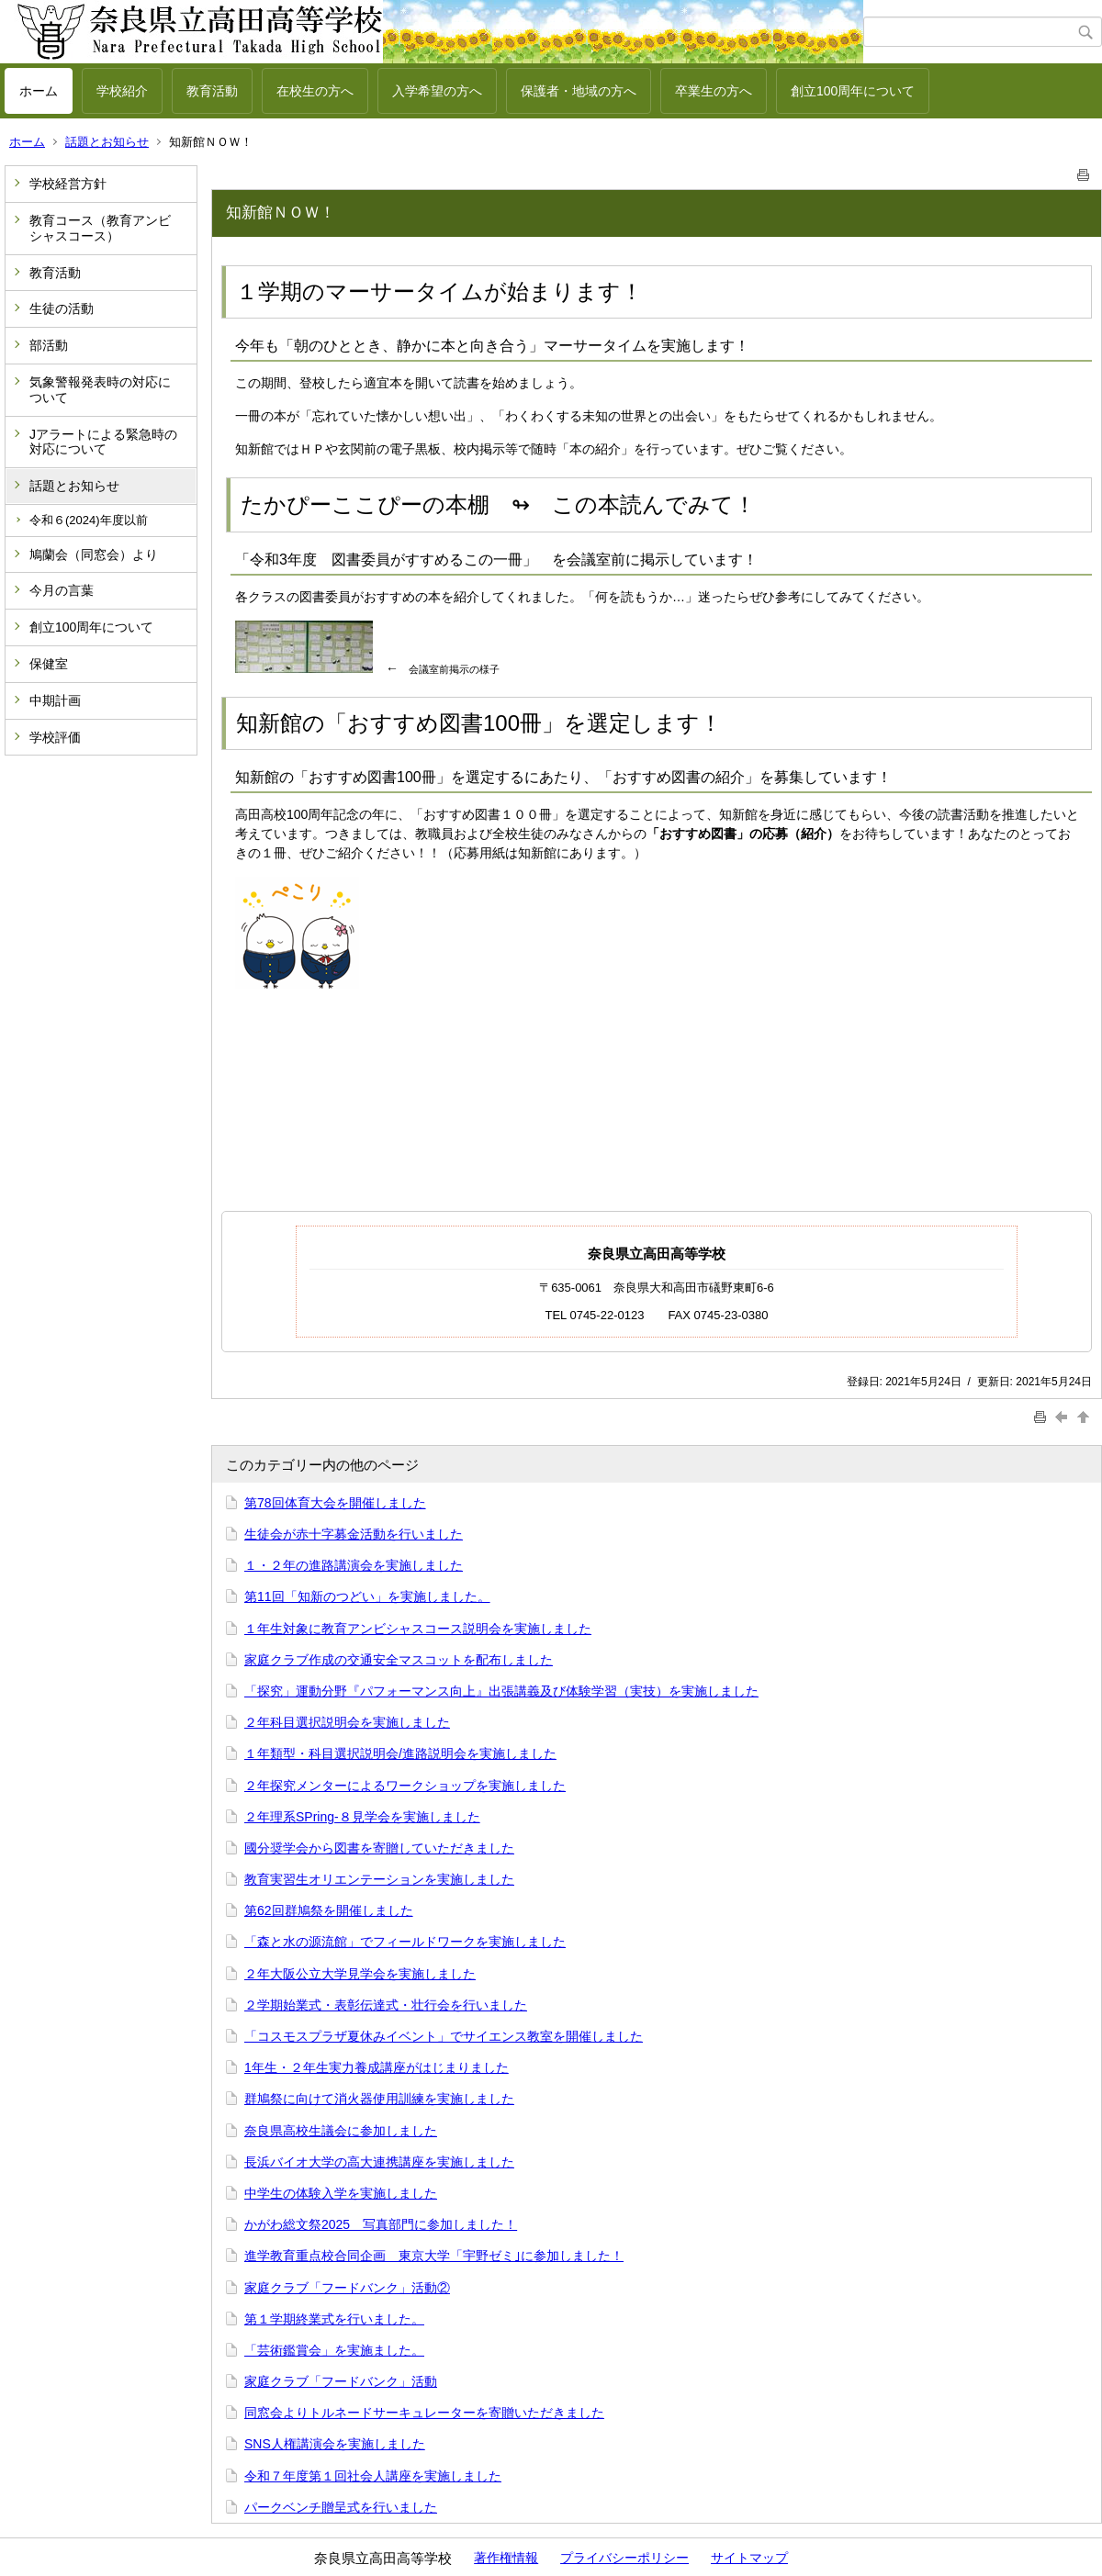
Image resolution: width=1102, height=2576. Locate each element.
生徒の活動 (61, 308)
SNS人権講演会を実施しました (334, 2443)
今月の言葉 (61, 590)
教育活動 (212, 91)
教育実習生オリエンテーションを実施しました (379, 1879)
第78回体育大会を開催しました (335, 1502)
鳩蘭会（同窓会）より (93, 554)
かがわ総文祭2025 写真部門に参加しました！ (380, 2224)
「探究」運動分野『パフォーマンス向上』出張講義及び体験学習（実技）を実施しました (501, 1691)
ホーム (38, 91)
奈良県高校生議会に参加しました (340, 2130)
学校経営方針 (68, 183)
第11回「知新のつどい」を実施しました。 (367, 1596)
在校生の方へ (315, 91)
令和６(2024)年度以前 (88, 520)
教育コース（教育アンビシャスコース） (100, 228)
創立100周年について (853, 91)
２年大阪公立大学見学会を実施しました (360, 1973)
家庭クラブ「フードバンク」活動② (347, 2287)
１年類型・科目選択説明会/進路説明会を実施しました (400, 1753)
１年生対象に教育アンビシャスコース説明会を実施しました (417, 1628)
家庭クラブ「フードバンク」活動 (340, 2381)
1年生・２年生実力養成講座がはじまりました (376, 2067)
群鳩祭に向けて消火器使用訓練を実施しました (379, 2098)
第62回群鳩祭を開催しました (328, 1910)
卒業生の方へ (713, 91)
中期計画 (55, 700)
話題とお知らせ (107, 142)
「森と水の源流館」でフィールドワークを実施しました (405, 1941)
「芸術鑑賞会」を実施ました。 (334, 2350)
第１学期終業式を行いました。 (334, 2319)
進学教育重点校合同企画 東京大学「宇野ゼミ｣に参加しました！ (434, 2255)
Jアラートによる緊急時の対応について (103, 442)
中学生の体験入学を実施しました (340, 2193)
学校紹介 (122, 91)
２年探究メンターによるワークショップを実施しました (405, 1785)
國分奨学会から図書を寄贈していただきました (379, 1848)
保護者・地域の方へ (578, 91)
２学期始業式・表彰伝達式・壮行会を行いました (385, 2005)
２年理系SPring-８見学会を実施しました (362, 1816)
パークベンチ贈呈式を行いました (340, 2507)
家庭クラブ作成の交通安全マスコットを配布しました (398, 1659)
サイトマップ (749, 2557)
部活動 (48, 345)
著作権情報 (506, 2557)
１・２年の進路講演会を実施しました (353, 1565)
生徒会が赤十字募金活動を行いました (353, 1534)
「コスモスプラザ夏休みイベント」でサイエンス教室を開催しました (443, 2036)
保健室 (48, 663)
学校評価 (55, 737)
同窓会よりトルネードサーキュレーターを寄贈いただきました (424, 2412)
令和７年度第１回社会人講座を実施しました (372, 2476)
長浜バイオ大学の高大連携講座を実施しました (379, 2162)
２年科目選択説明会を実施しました (347, 1722)
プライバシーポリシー (624, 2557)
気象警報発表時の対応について (100, 390)
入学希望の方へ (437, 91)
